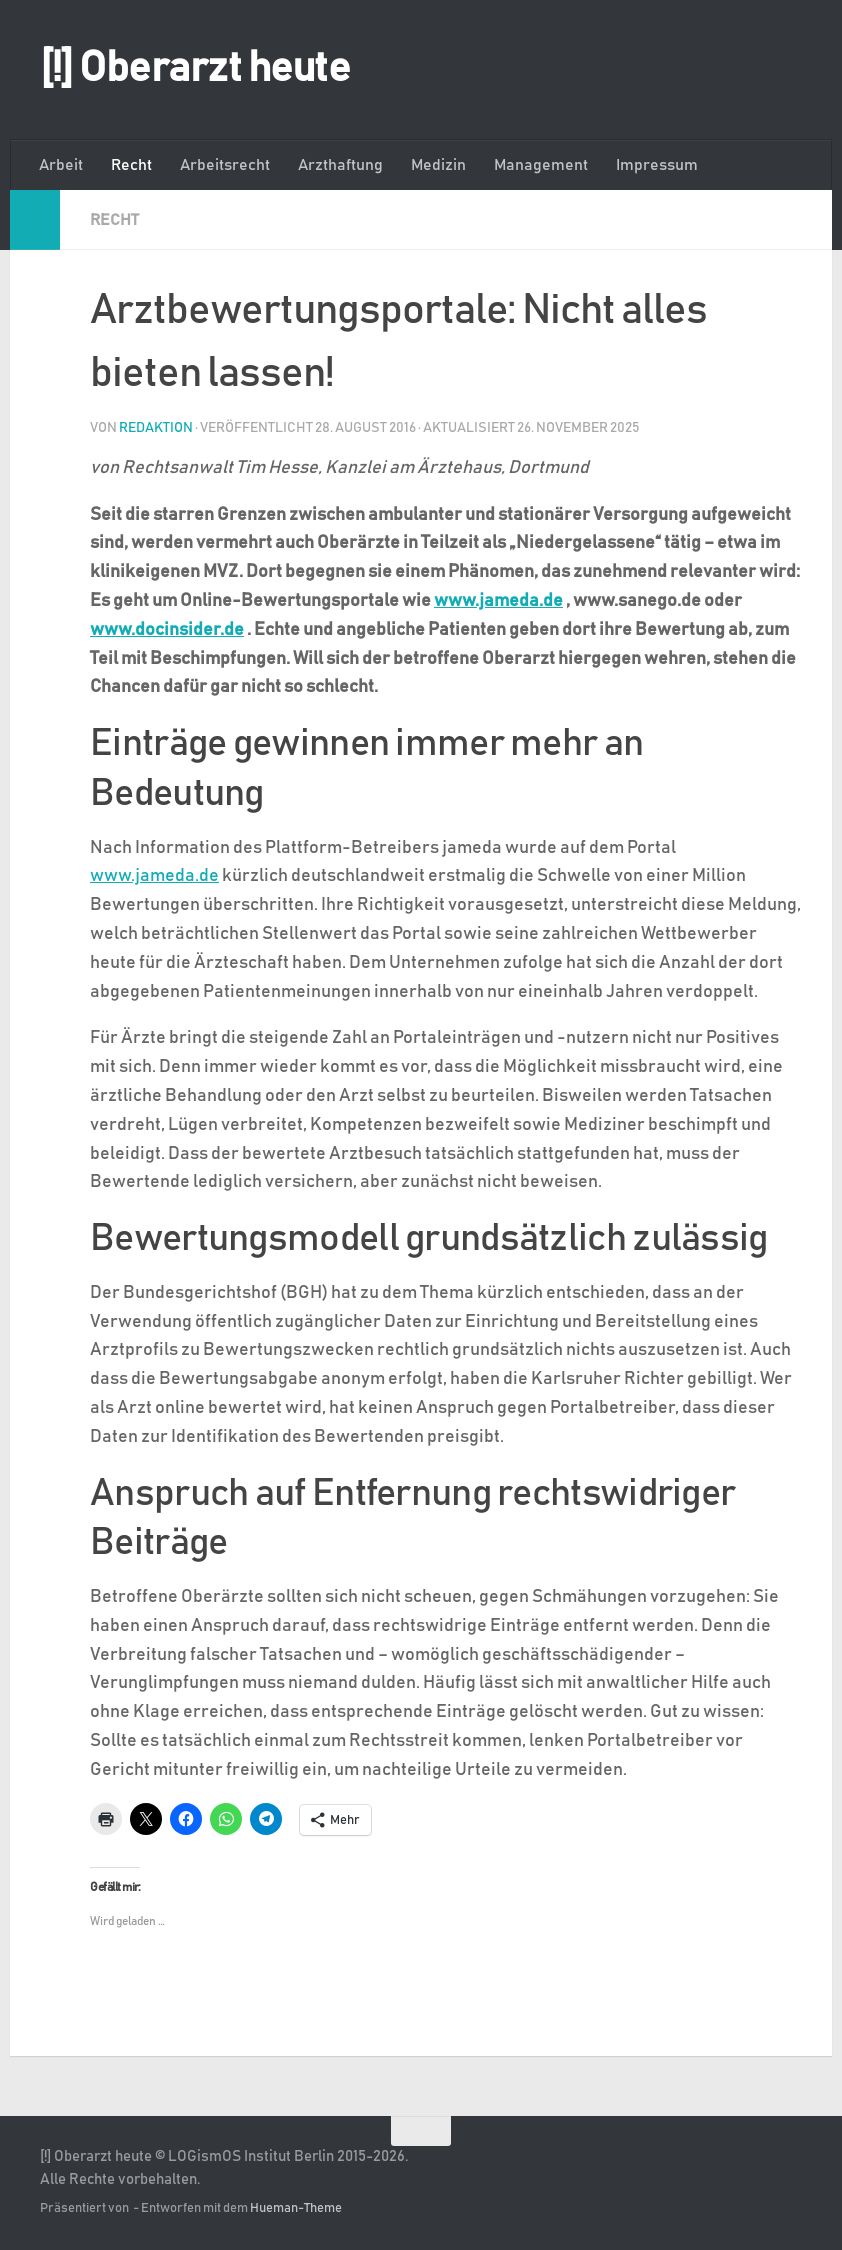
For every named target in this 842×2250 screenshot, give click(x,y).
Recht (131, 165)
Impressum (657, 165)
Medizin (438, 165)
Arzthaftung (340, 165)
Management (541, 165)
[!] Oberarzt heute (195, 69)
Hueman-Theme (296, 2208)
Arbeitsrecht (225, 165)
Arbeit (61, 165)
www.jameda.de (498, 601)
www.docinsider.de (167, 630)
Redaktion (156, 428)
